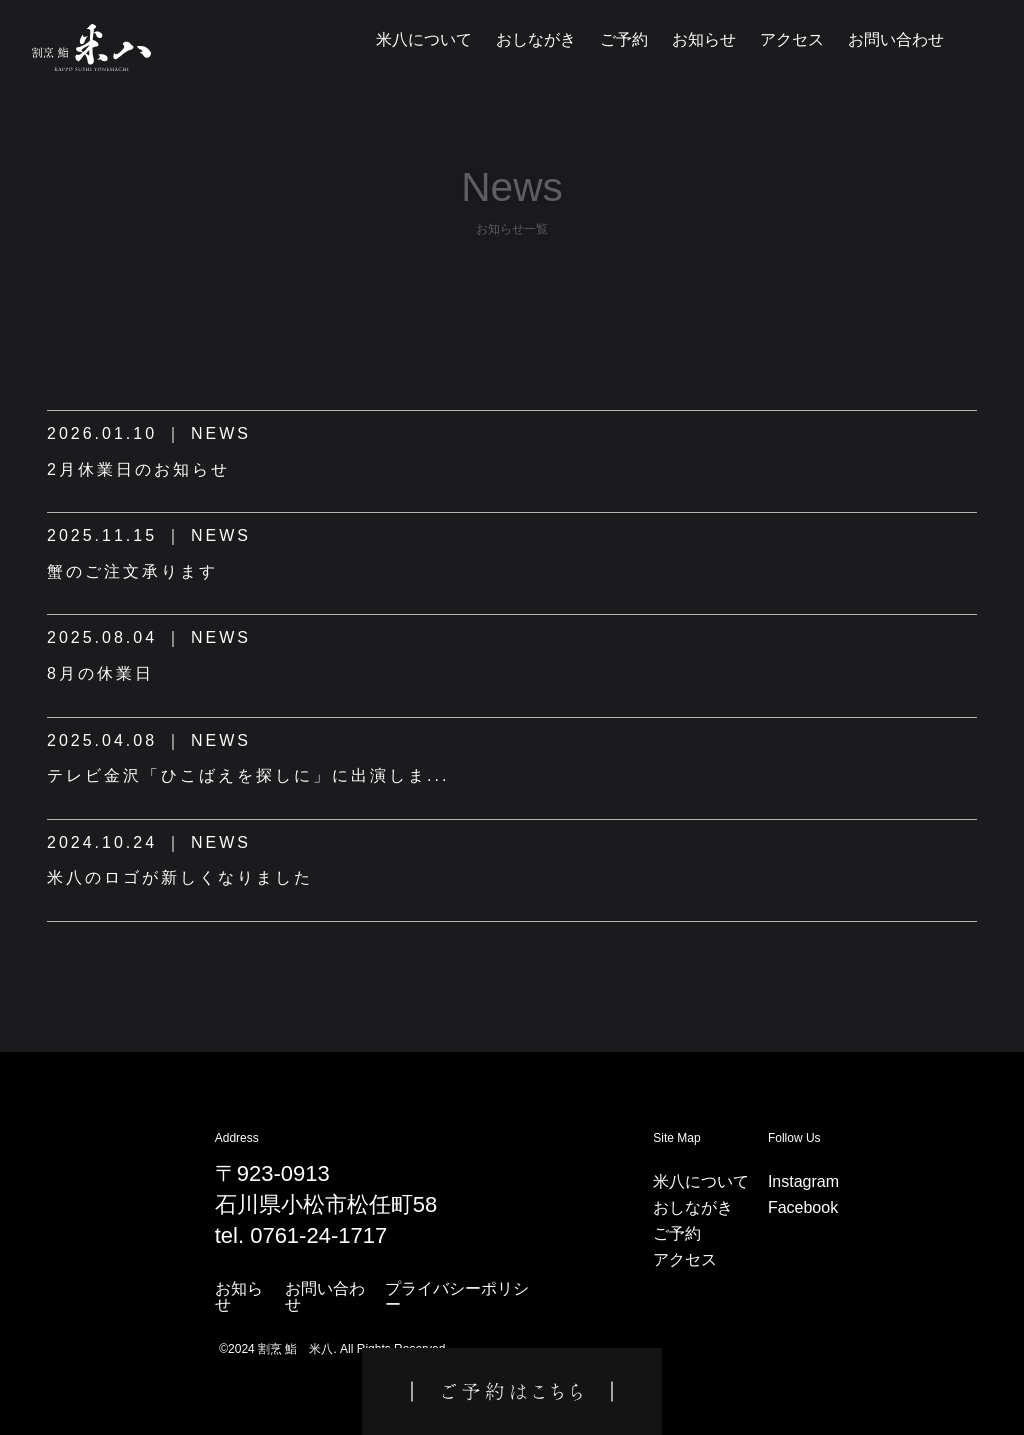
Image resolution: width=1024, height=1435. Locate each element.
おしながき (536, 39)
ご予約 (624, 39)
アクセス (792, 39)
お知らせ (704, 39)
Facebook (803, 1208)
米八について (424, 39)
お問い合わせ (896, 39)
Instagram (803, 1182)
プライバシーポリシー (457, 1297)
